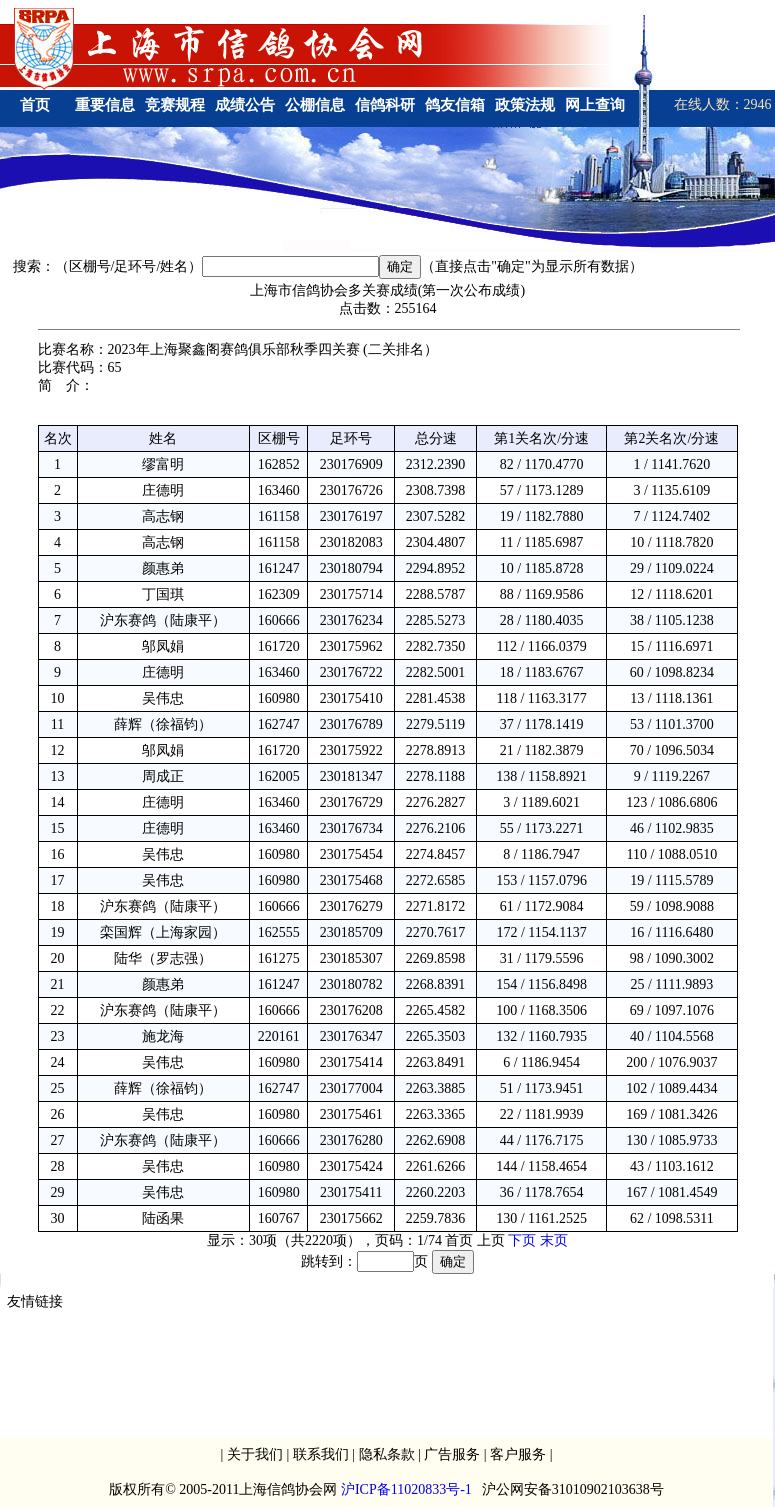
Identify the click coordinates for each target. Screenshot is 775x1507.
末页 (554, 1240)
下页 (522, 1240)
